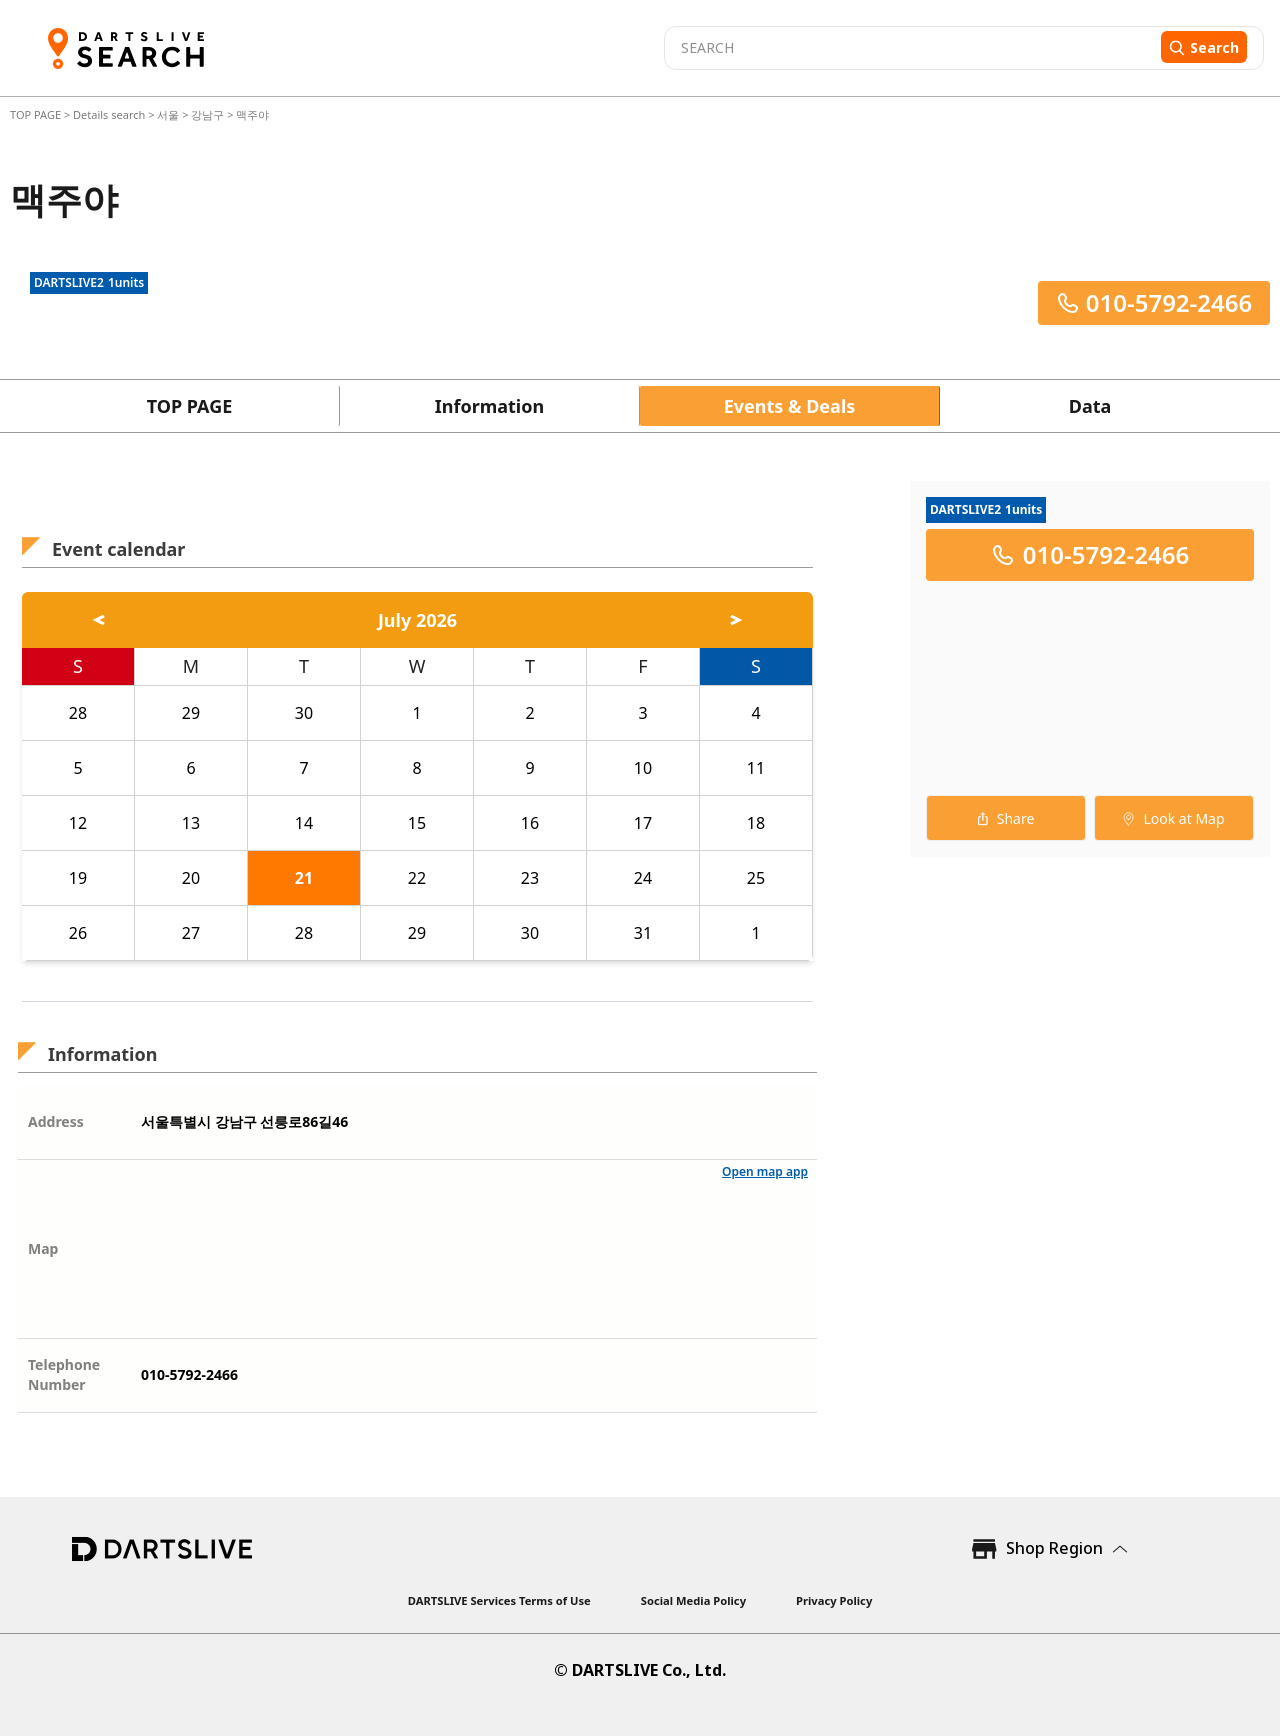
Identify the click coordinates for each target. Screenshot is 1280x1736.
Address (56, 1121)
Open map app (765, 1171)
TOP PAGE (37, 114)
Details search (110, 114)
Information (489, 406)
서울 (168, 114)
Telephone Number (64, 1374)
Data (1090, 406)
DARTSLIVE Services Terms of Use (499, 1600)
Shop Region (1054, 1548)
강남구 (207, 114)
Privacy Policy (834, 1600)
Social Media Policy (693, 1600)
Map (43, 1248)
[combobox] (910, 48)
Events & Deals (790, 406)
